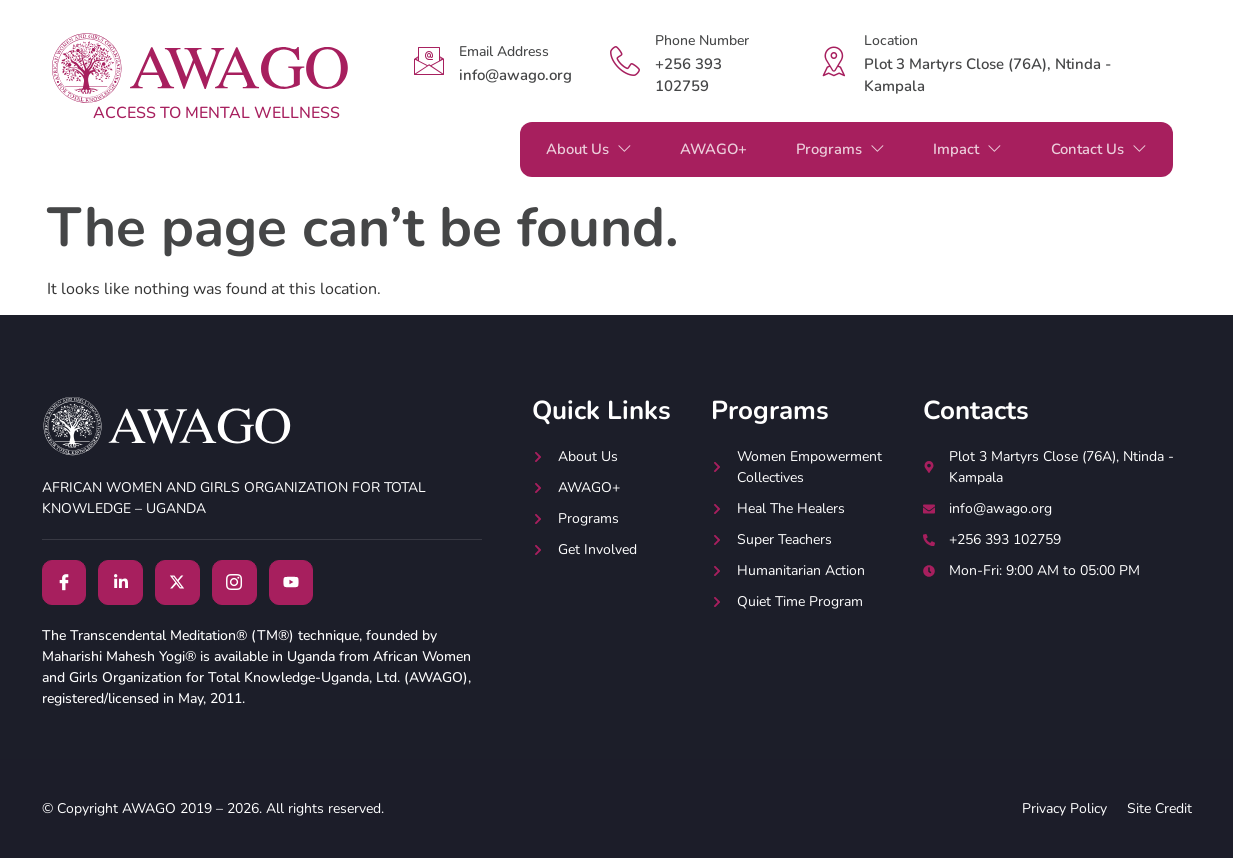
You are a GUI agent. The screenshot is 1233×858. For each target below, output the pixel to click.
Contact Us (1097, 149)
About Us (569, 149)
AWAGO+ (699, 149)
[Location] (834, 61)
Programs (831, 149)
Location (891, 40)
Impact (962, 149)
